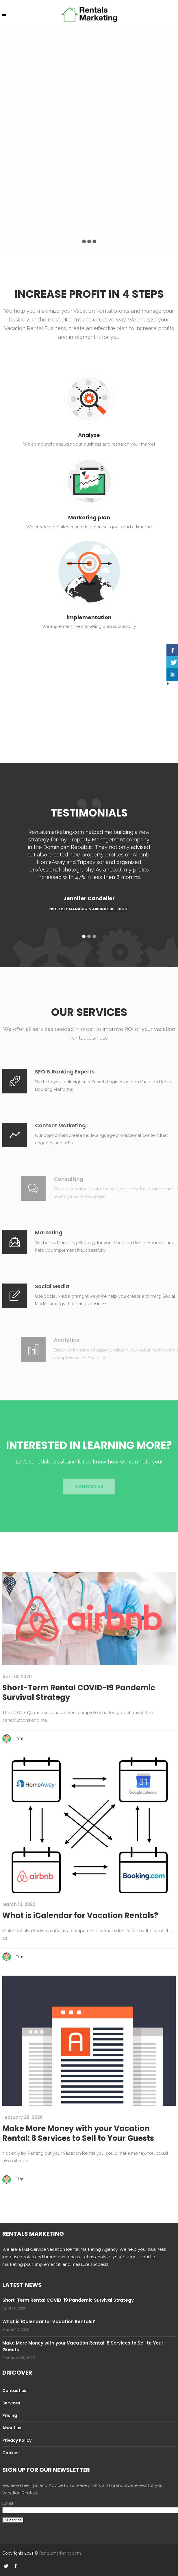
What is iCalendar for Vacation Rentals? (80, 1915)
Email (9, 2503)
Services (11, 2403)
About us (11, 2428)
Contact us (14, 2390)
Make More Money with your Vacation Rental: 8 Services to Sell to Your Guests (78, 2133)
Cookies (11, 2453)
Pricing (9, 2415)
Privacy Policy (16, 2440)
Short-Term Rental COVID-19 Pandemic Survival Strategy (78, 1693)
